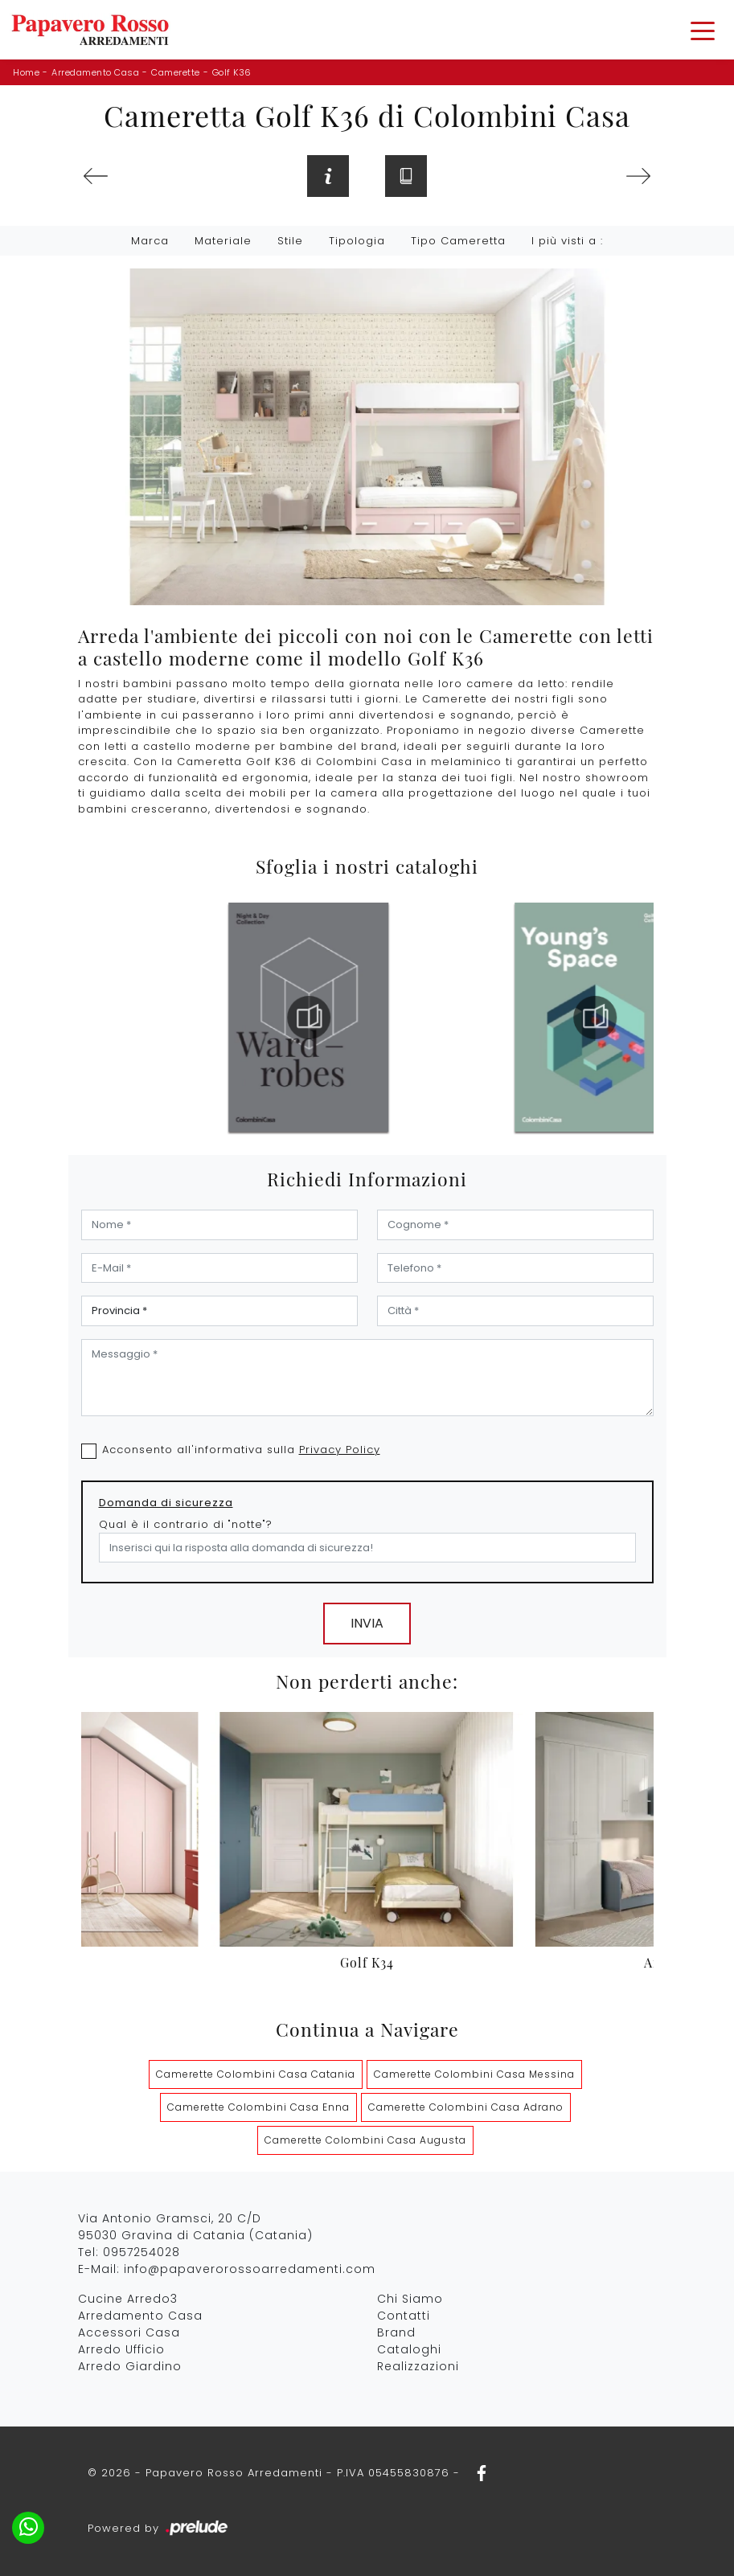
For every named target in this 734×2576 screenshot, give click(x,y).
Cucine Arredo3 (128, 2299)
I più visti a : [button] (567, 240)
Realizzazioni (418, 2366)
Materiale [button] (223, 240)
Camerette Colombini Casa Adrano (466, 2107)
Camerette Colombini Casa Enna (258, 2107)
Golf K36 (232, 72)
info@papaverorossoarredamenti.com (249, 2269)
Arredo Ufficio (121, 2349)
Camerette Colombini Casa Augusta (365, 2140)
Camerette (175, 72)
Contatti (403, 2316)
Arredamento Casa (95, 72)
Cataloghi (409, 2349)
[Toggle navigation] (702, 29)
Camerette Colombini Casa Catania (255, 2074)
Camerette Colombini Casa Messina (474, 2074)
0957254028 (141, 2252)
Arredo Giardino (130, 2366)
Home (26, 72)
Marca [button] (150, 240)
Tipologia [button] (357, 240)
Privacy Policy (339, 1449)
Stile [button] (290, 240)
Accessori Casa (129, 2332)
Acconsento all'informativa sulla (241, 1449)
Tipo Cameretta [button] (458, 240)
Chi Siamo (410, 2299)
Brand (396, 2332)
